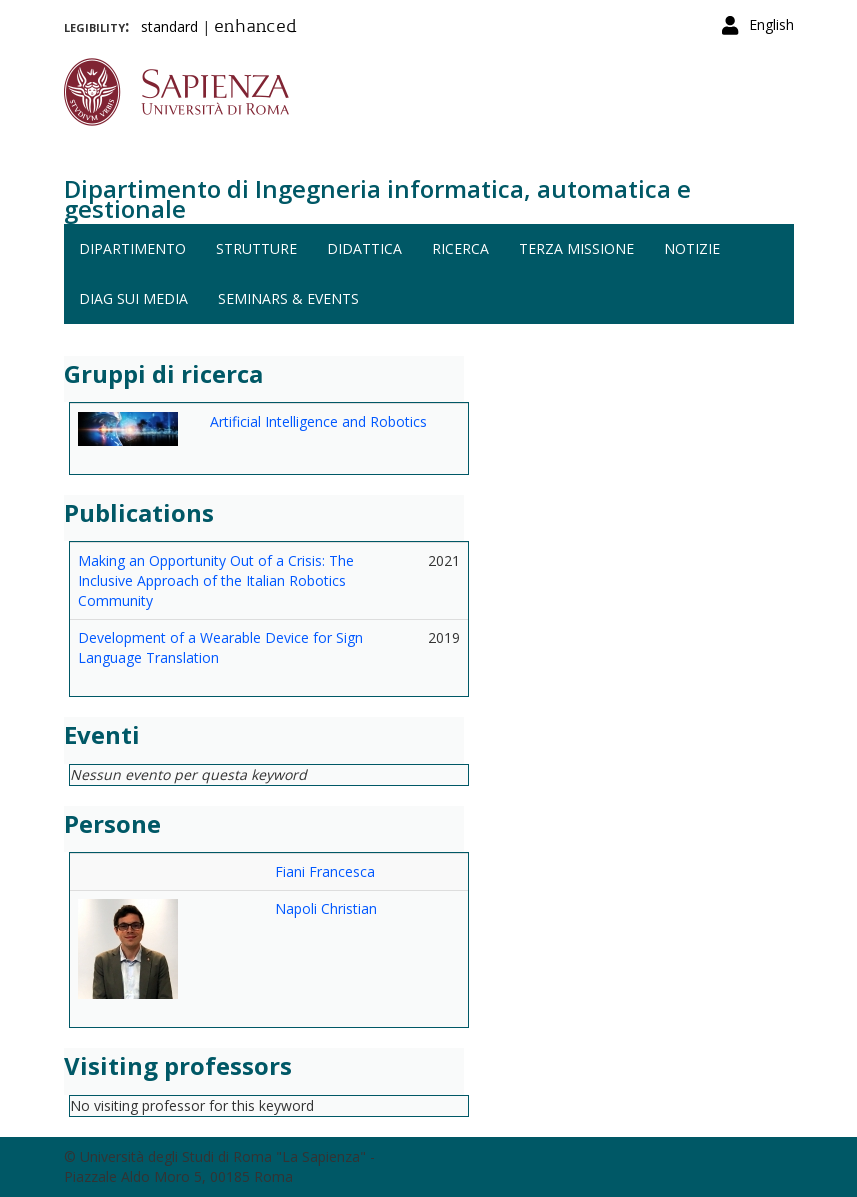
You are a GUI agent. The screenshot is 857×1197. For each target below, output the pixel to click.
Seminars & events (288, 298)
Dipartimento (132, 248)
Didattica (364, 248)
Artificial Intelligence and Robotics (318, 421)
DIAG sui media (133, 298)
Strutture (256, 248)
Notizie (692, 248)
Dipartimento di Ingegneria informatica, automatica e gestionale (377, 198)
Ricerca (460, 248)
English (771, 24)
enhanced (255, 28)
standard (169, 26)
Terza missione (576, 248)
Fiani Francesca (325, 871)
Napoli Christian (326, 908)
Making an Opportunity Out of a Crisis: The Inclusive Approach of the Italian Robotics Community (216, 580)
